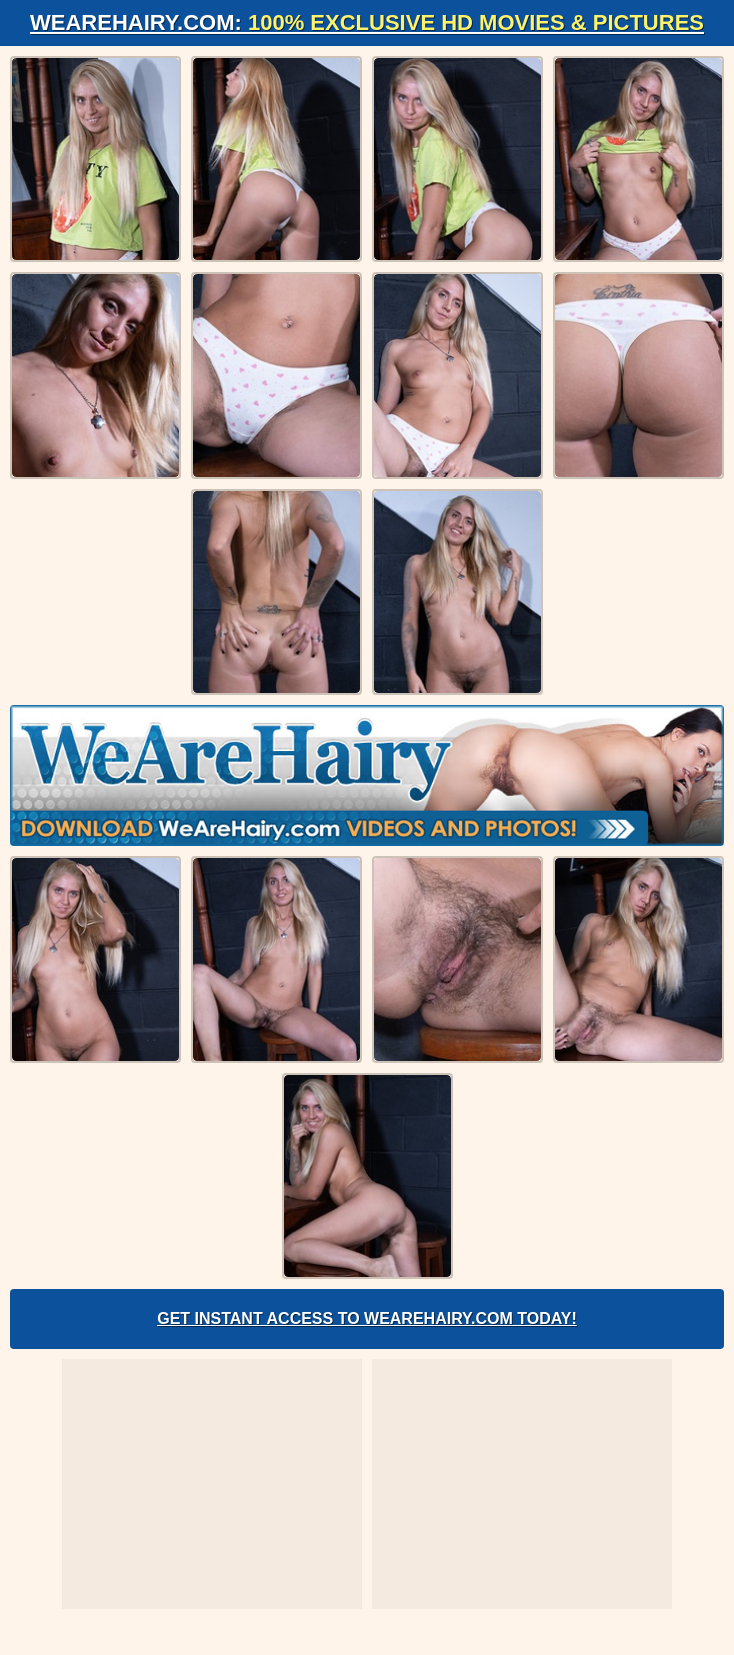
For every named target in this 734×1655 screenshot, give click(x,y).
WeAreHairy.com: (367, 22)
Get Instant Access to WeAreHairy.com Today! (367, 1318)
